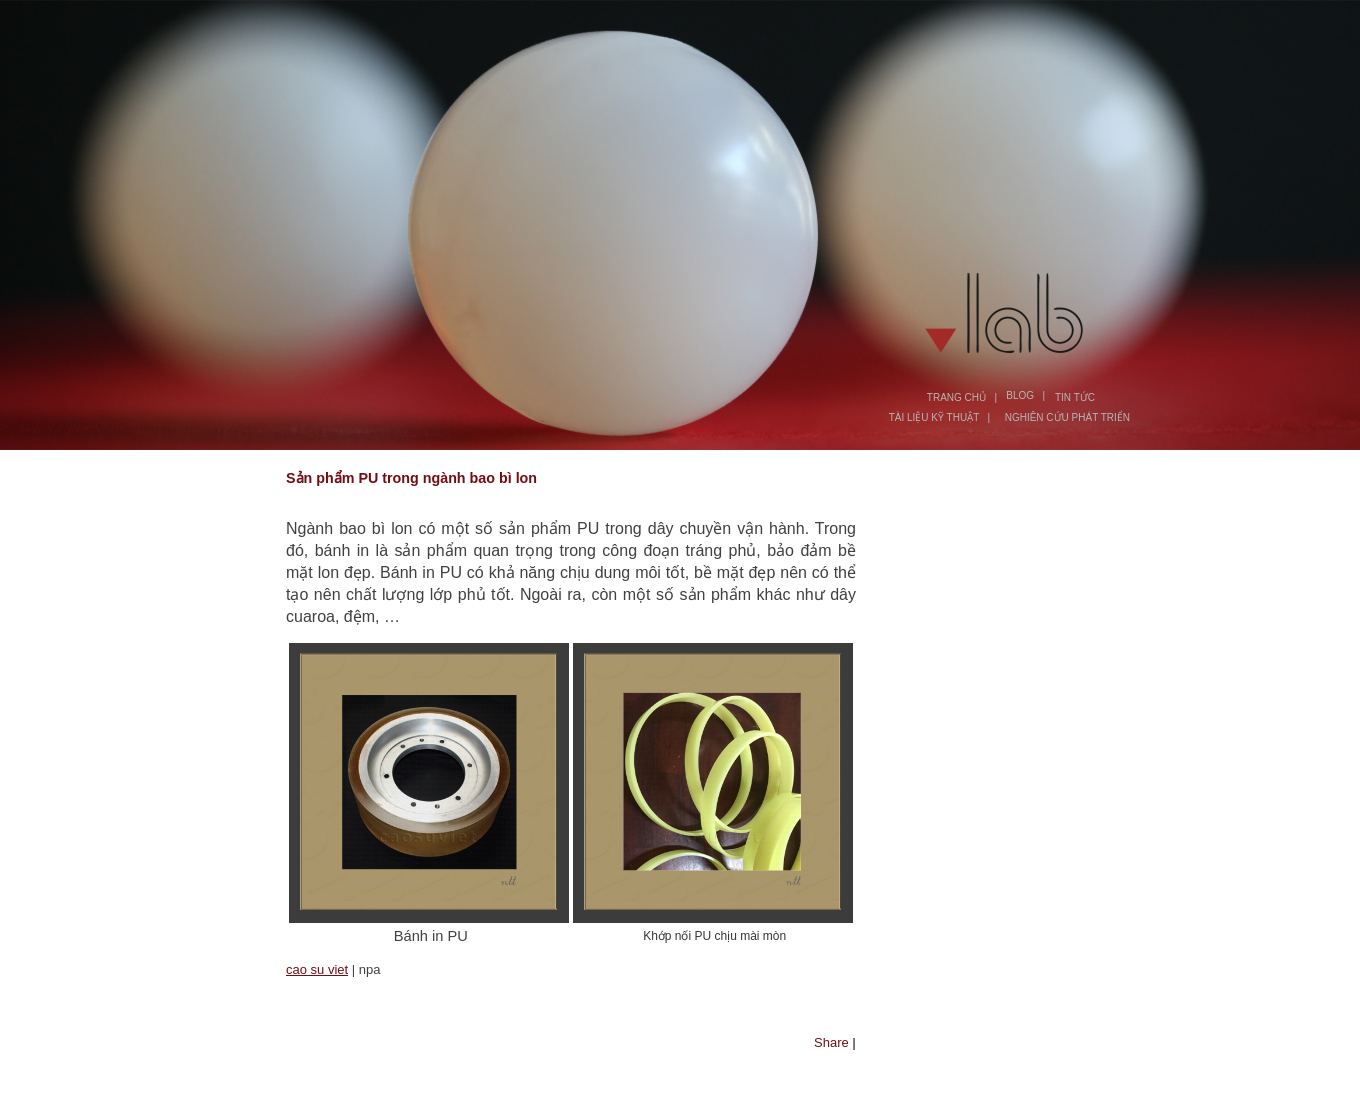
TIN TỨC (1075, 397)
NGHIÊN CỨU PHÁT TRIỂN (1067, 417)
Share (831, 1042)
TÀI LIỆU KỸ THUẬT (934, 417)
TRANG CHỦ (956, 397)
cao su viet (317, 969)
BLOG (1020, 395)
